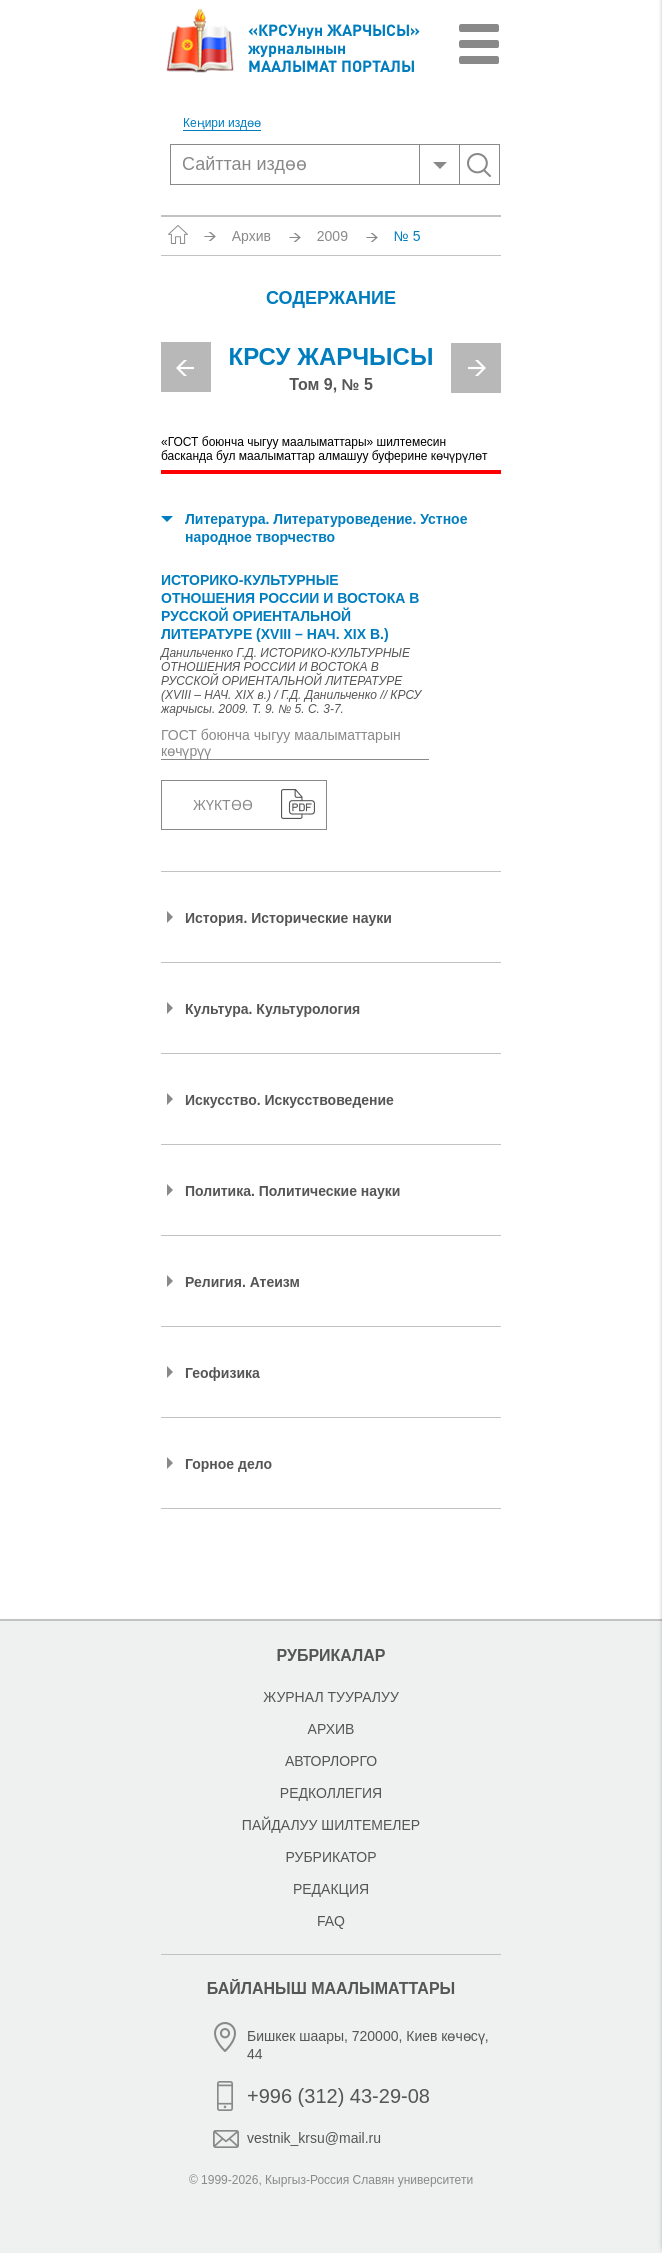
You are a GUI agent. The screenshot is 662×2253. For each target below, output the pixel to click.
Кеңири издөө (222, 123)
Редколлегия (331, 1793)
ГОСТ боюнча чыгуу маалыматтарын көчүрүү (281, 743)
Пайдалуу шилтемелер (331, 1825)
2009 (332, 236)
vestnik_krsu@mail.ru (314, 2138)
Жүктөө (223, 805)
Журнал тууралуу (331, 1697)
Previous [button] (186, 367)
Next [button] (476, 368)
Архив (251, 236)
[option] (331, 376)
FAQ (331, 1921)
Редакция (331, 1889)
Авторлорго (331, 1761)
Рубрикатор (330, 1857)
